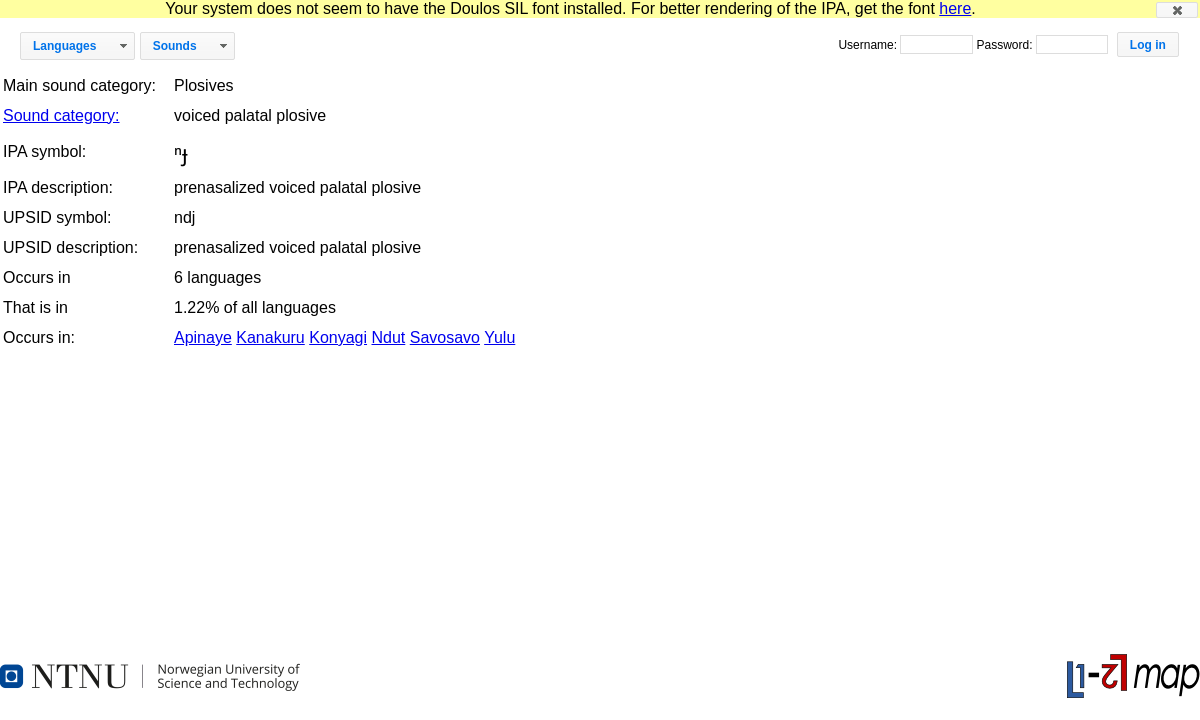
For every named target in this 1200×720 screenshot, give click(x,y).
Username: (869, 45)
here (955, 8)
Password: (1005, 45)
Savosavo (445, 337)
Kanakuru (270, 337)
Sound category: (61, 115)
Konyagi (338, 337)
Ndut (389, 337)
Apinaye (203, 337)
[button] (1177, 10)
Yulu (499, 337)
